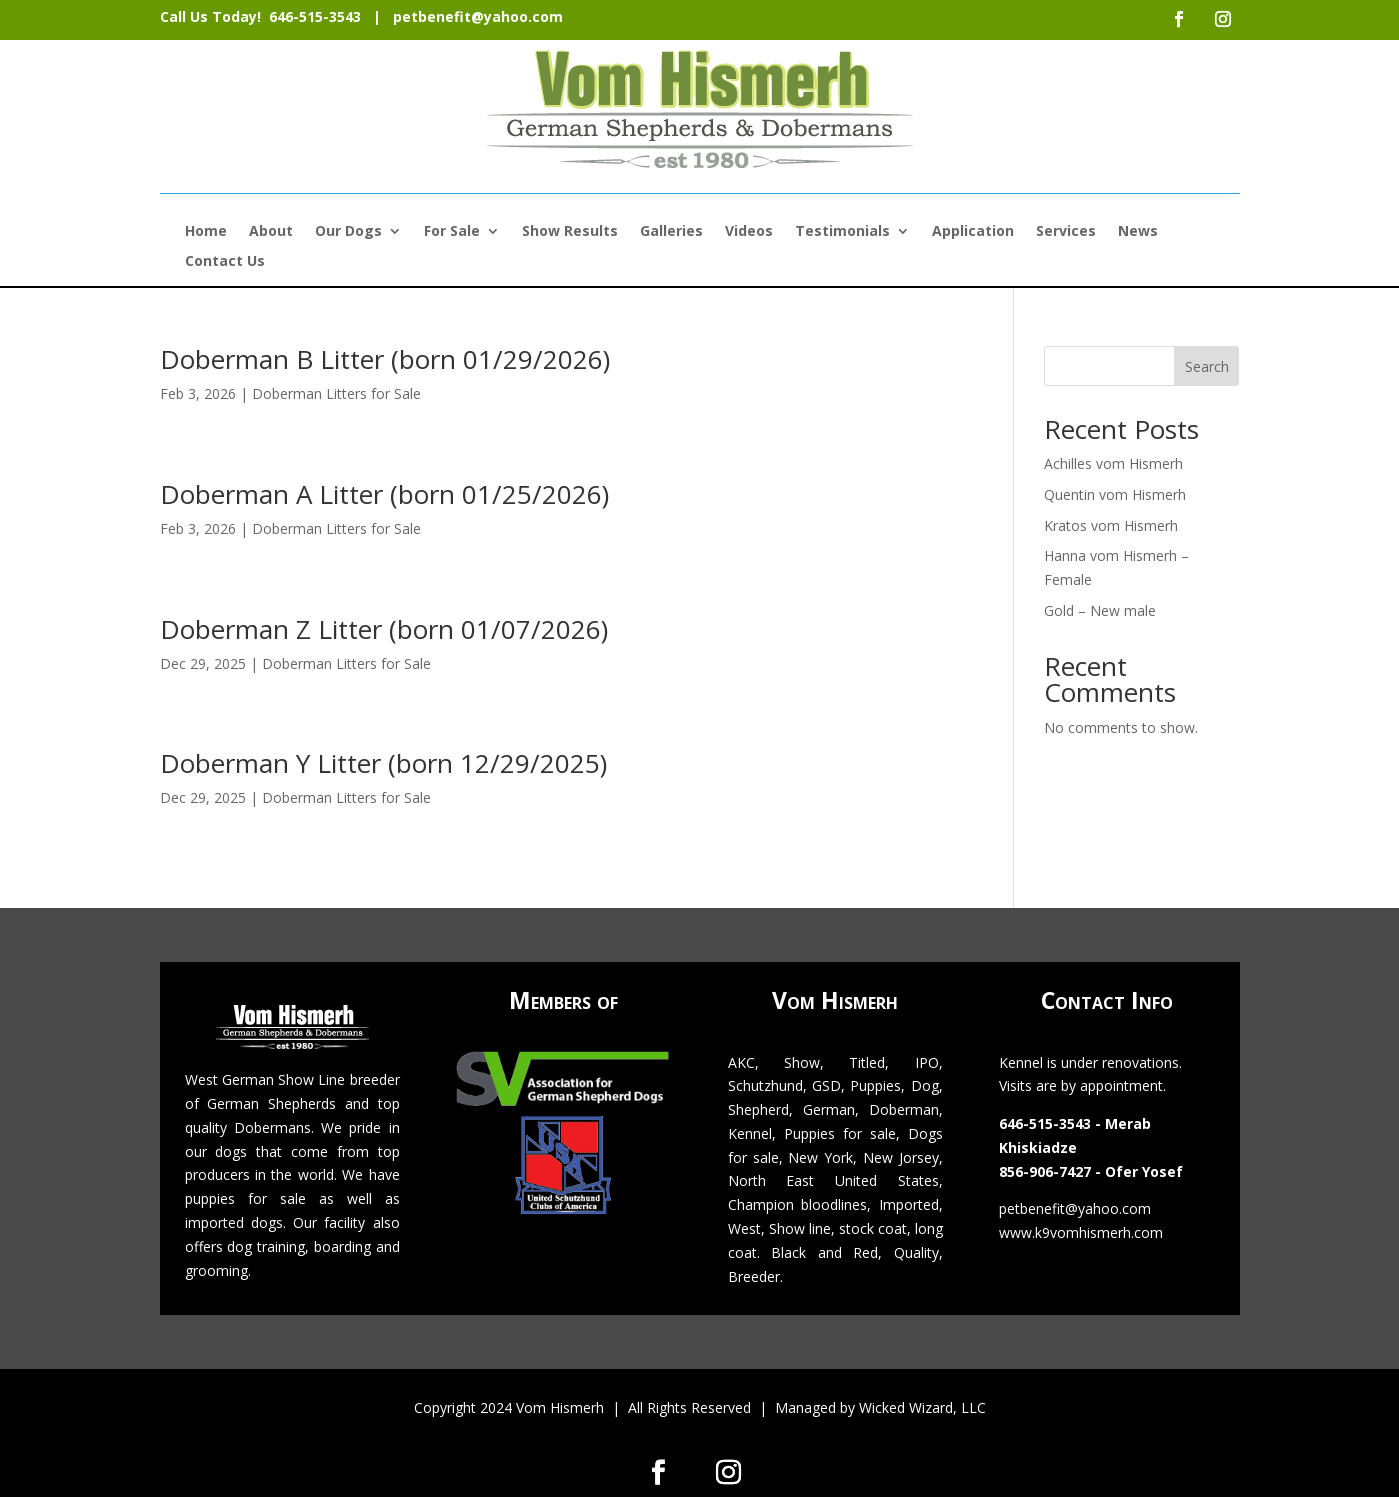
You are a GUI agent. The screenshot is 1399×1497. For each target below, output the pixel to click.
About (271, 232)
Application (973, 232)
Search (1207, 366)
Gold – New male (1100, 610)
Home (206, 232)
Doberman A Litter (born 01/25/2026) (384, 494)
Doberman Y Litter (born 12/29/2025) (383, 763)
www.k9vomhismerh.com (1081, 1232)
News (1138, 232)
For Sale (452, 232)
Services (1066, 232)
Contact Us (225, 262)
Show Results (570, 232)
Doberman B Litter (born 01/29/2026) (385, 359)
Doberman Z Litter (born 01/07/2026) (384, 629)
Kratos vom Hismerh (1111, 525)
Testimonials (842, 232)
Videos (749, 232)
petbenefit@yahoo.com (478, 16)
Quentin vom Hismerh (1115, 494)
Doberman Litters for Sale (336, 393)
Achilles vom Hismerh (1113, 463)
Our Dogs (348, 232)
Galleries (671, 232)
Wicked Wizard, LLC (922, 1407)
